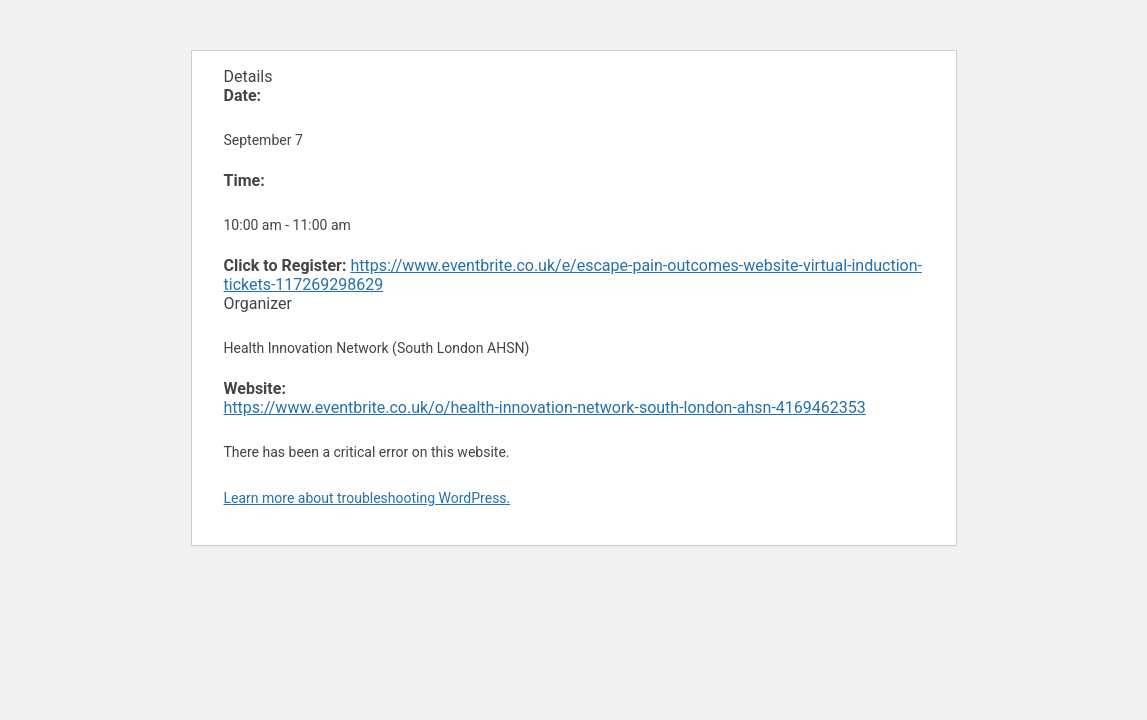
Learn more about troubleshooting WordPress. (367, 498)
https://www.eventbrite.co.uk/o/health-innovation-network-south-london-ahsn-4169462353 (545, 407)
